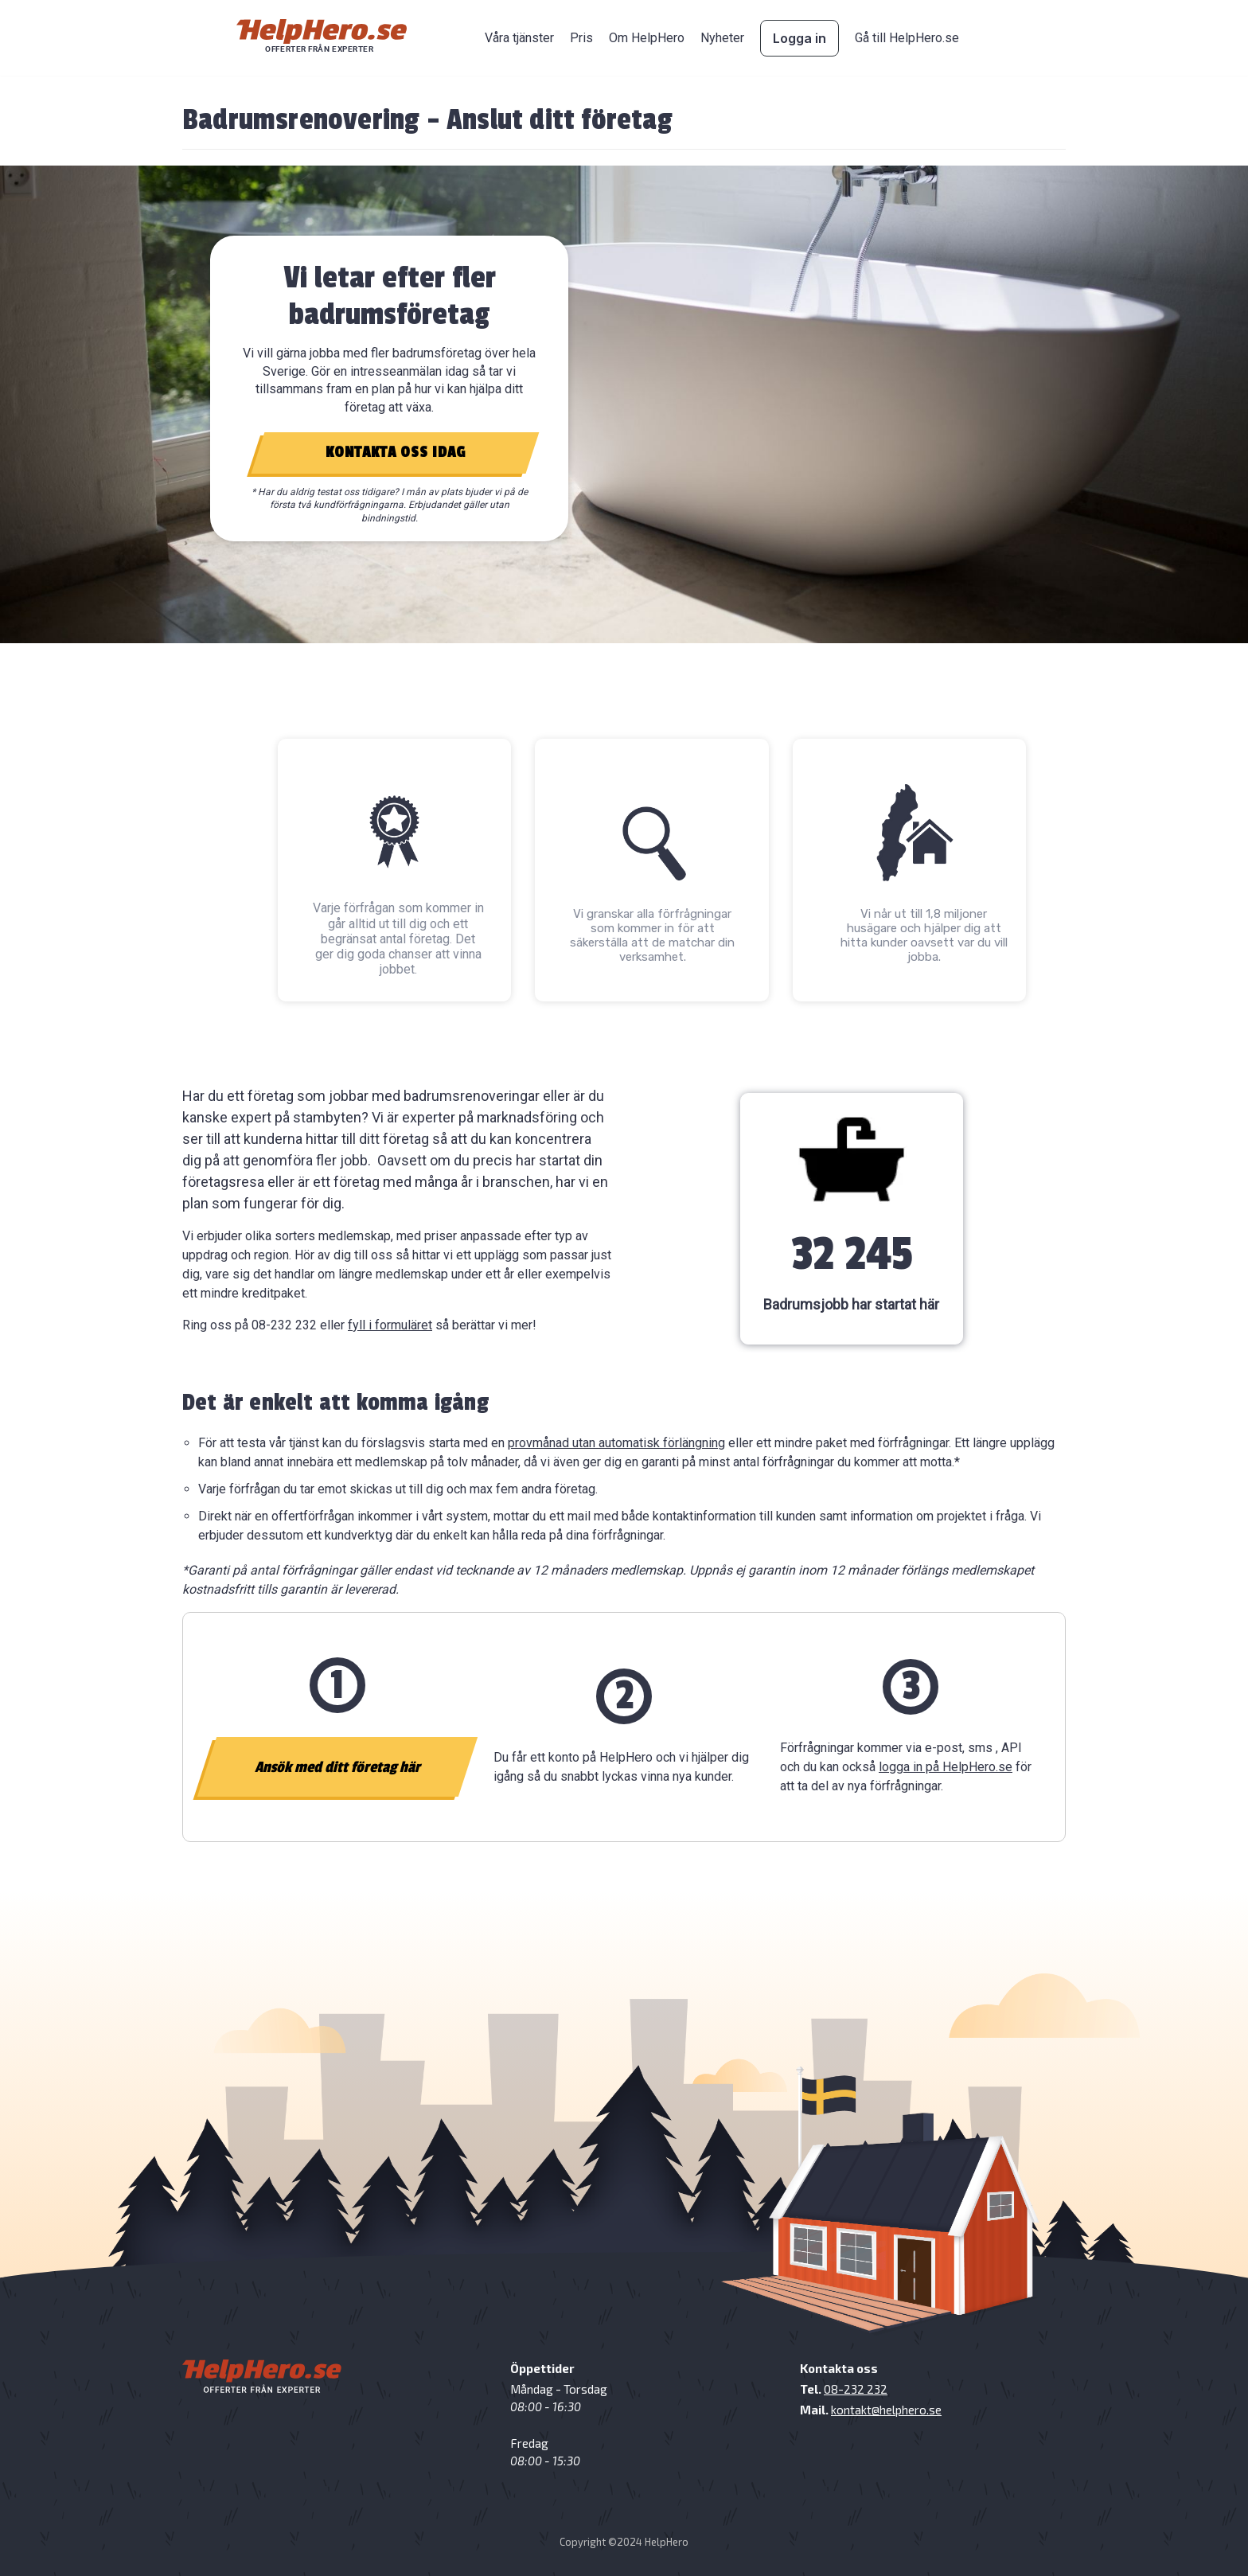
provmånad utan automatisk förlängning (616, 1442)
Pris (581, 37)
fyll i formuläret (390, 1325)
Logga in (799, 38)
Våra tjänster (519, 37)
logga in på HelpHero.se (945, 1766)
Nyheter (722, 37)
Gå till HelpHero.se (907, 37)
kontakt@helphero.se (886, 2409)
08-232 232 (855, 2389)
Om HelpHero (646, 37)
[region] (624, 404)
